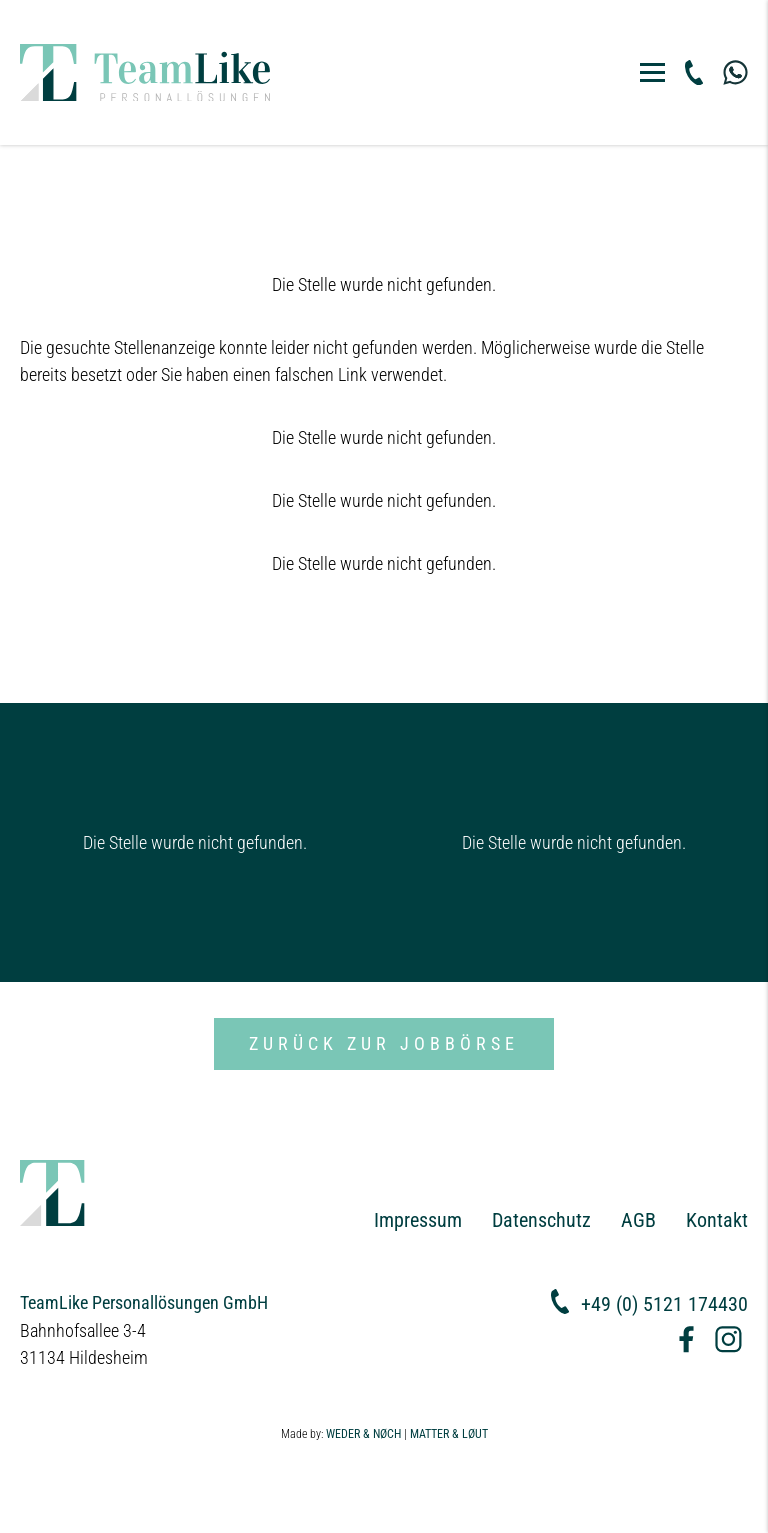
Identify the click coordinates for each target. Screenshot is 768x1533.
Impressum (418, 1220)
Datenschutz (541, 1220)
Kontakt (717, 1220)
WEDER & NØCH (363, 1434)
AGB (638, 1220)
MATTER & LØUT (449, 1434)
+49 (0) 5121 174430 (664, 1304)
